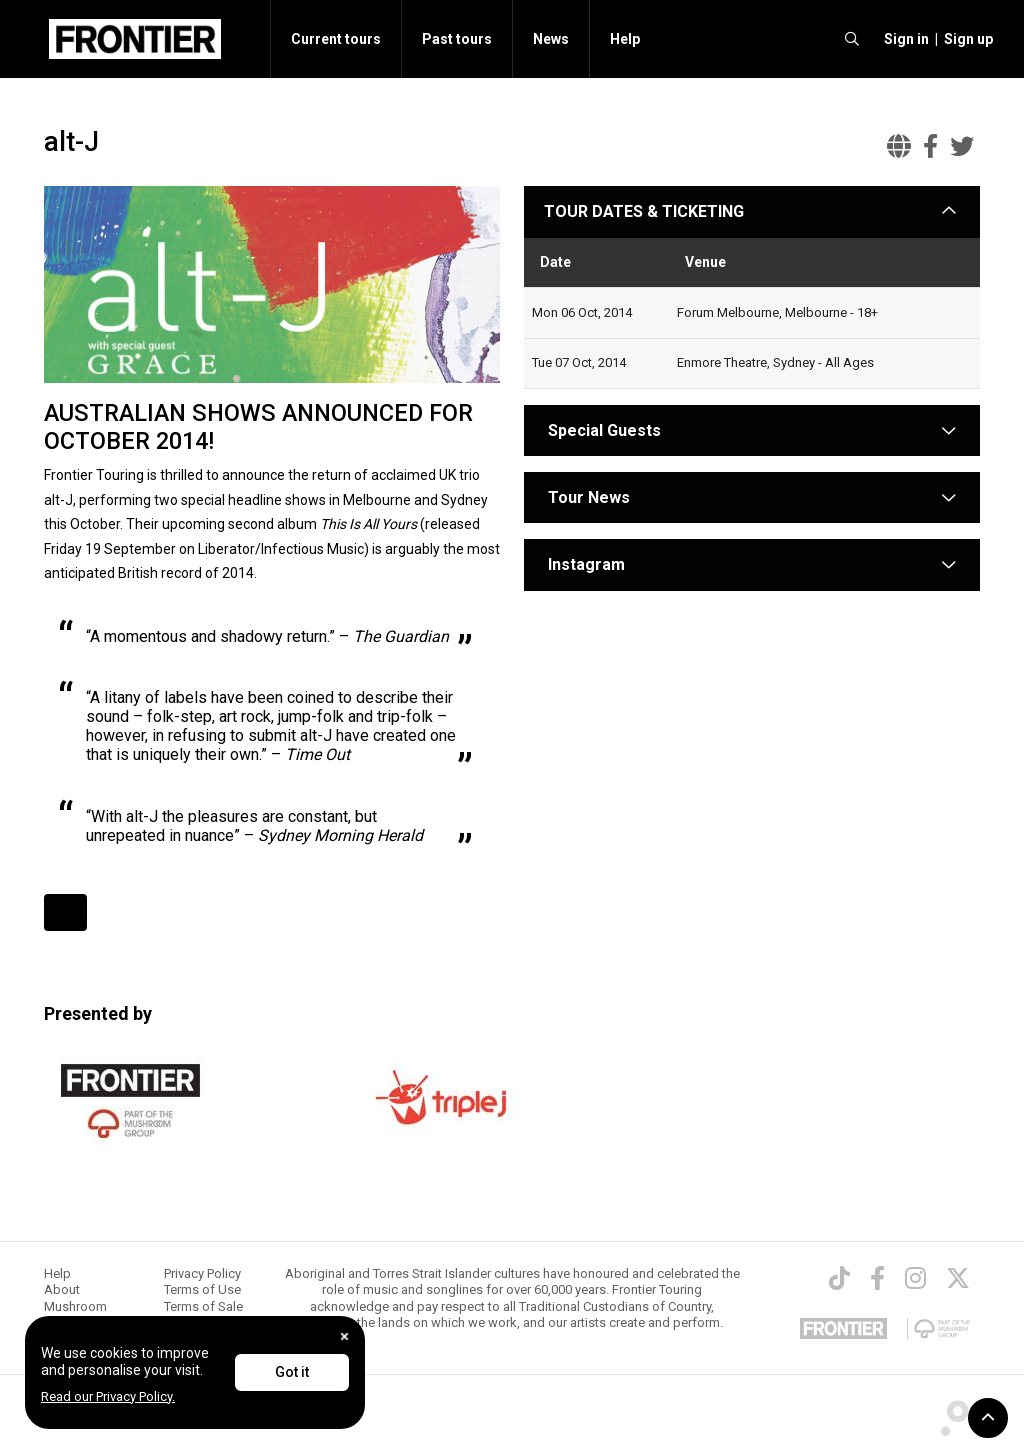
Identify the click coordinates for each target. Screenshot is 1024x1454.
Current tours (336, 39)
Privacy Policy (202, 1273)
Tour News (589, 497)
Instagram (586, 564)
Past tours (457, 39)
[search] (852, 39)
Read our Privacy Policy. (108, 1396)
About (62, 1289)
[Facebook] (877, 1278)
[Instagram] (915, 1278)
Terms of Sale (203, 1306)
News (551, 39)
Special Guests (602, 430)
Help (625, 39)
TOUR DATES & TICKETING (644, 211)
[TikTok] (839, 1278)
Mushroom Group (75, 1314)
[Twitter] (958, 1278)
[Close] (344, 1336)
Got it (292, 1372)
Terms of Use (202, 1289)
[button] (903, 39)
